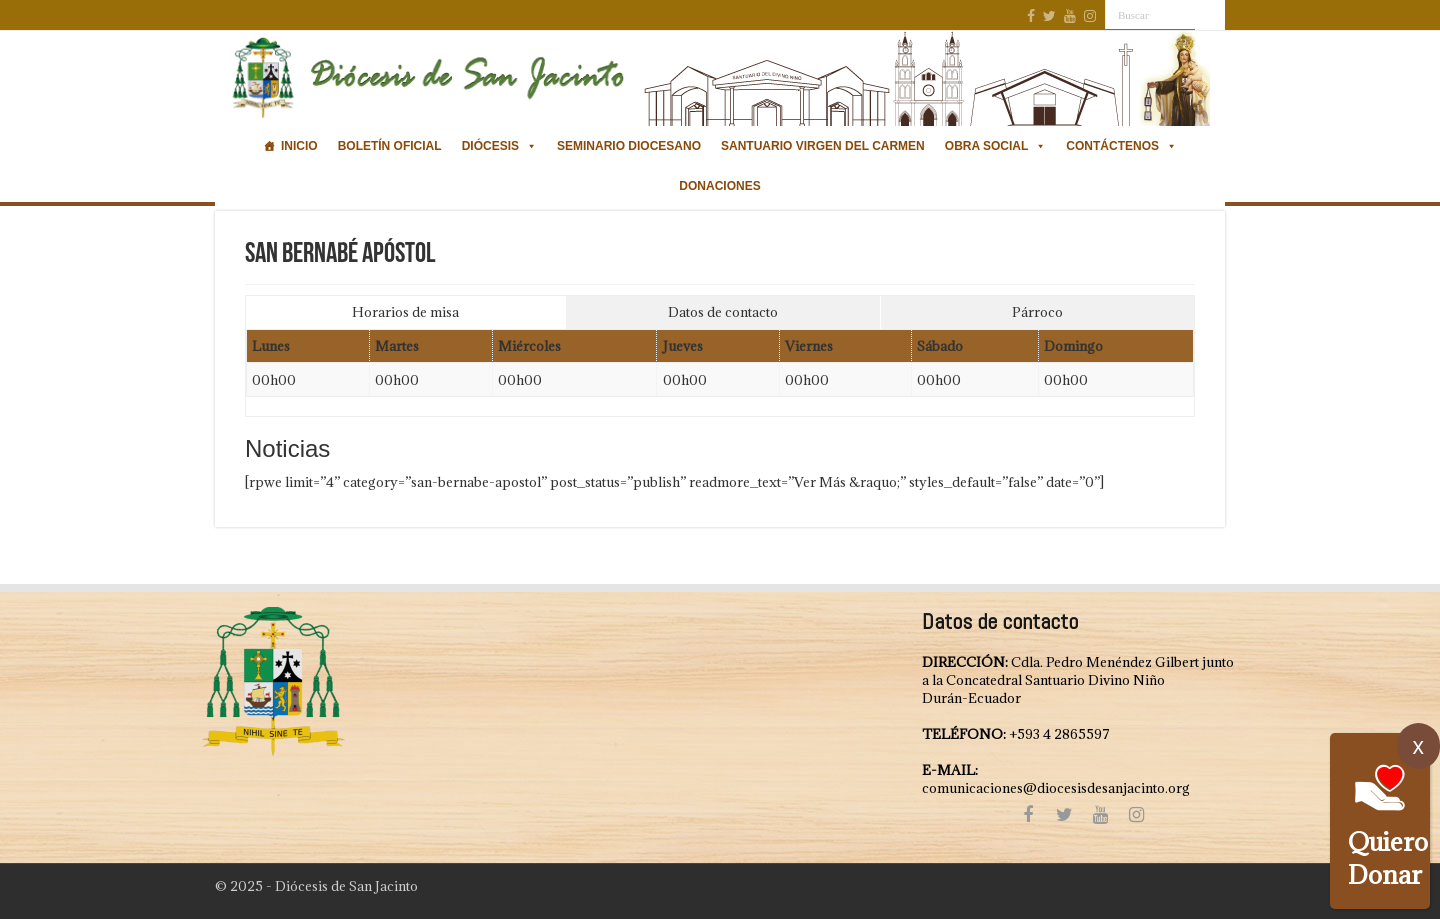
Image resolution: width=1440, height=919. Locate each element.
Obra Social (996, 146)
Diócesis (499, 146)
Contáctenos (1121, 146)
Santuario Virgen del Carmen (823, 146)
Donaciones (719, 186)
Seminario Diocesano (629, 146)
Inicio (299, 146)
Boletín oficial (390, 146)
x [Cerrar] (1419, 746)
